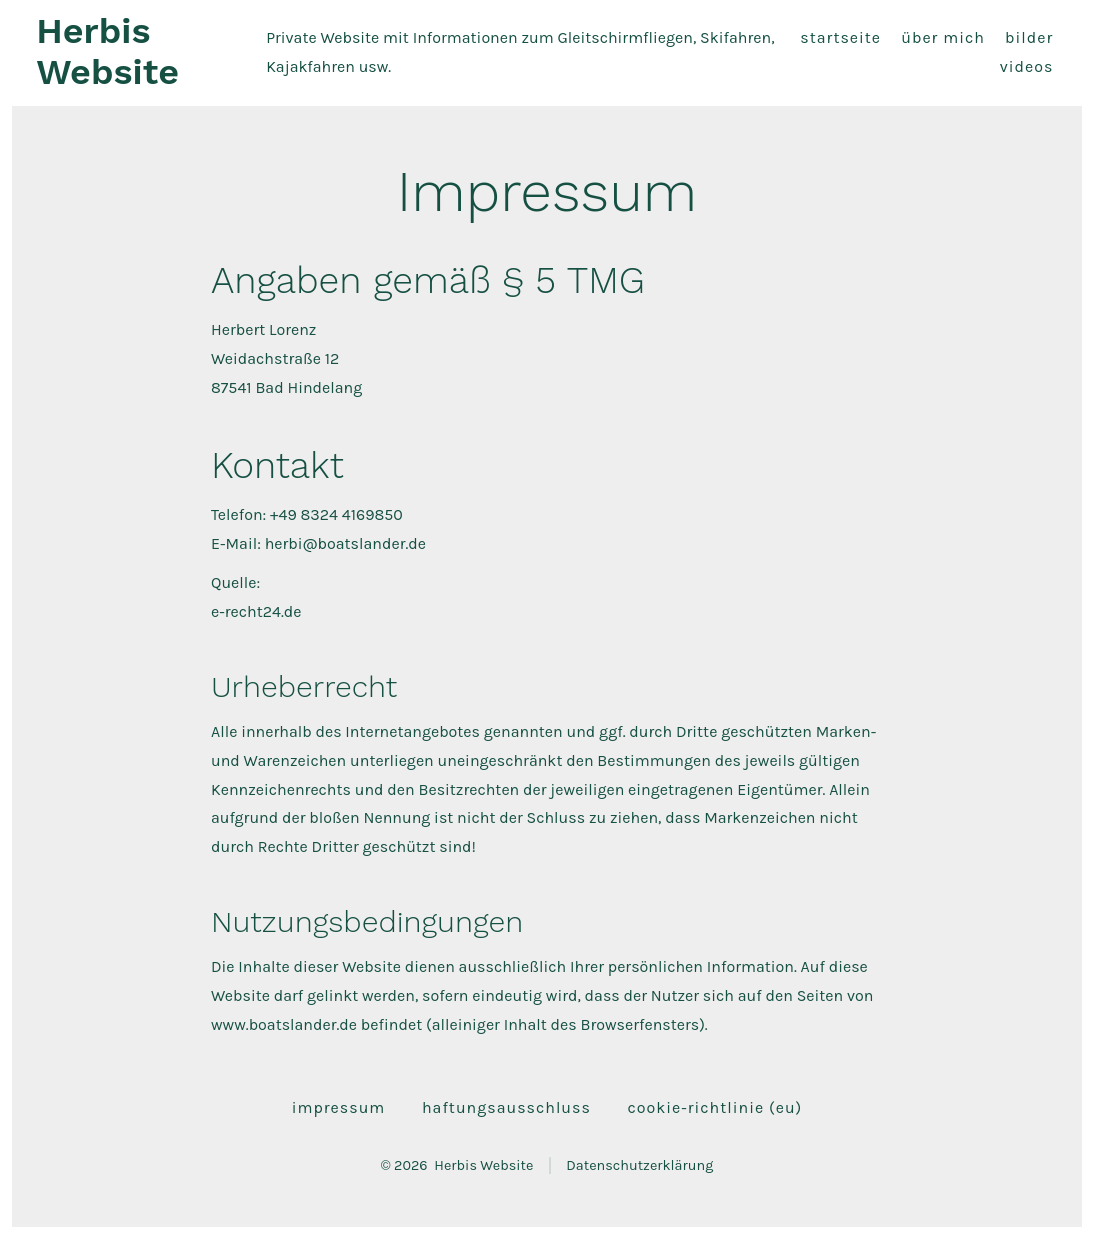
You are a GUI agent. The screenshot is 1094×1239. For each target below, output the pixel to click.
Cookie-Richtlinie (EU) (715, 1107)
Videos (1027, 66)
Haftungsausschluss (506, 1107)
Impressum (339, 1107)
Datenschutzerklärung (639, 1165)
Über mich (943, 37)
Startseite (840, 37)
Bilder (1029, 37)
